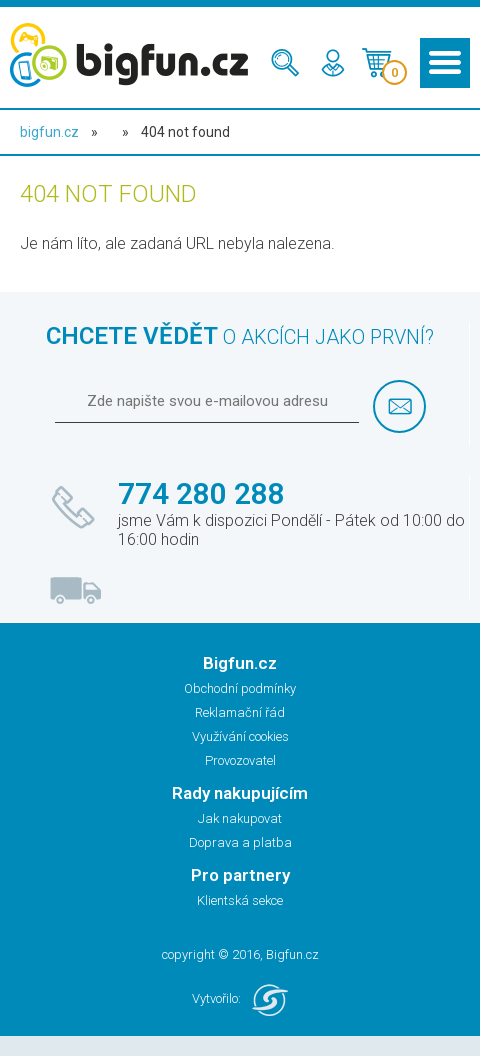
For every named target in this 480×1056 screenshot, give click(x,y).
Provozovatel (240, 760)
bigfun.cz (49, 132)
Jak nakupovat (240, 818)
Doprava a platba (240, 842)
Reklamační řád (240, 712)
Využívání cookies (240, 736)
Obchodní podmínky (240, 688)
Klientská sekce (240, 900)
